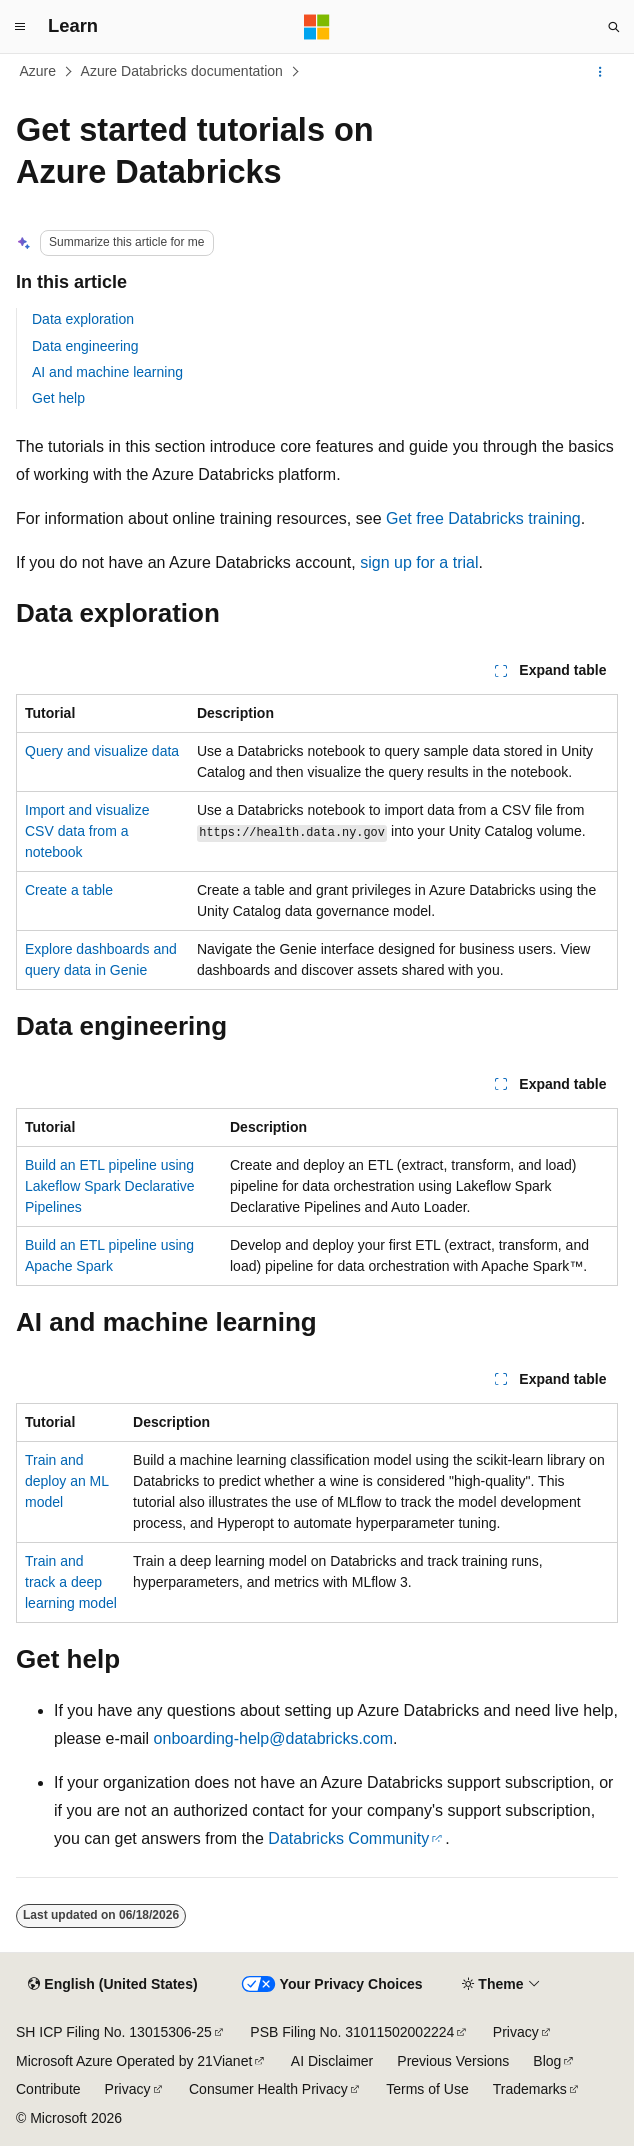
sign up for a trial (419, 562)
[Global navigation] (20, 27)
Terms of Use (427, 2089)
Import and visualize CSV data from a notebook (87, 831)
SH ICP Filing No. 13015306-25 (114, 2032)
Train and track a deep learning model (71, 1582)
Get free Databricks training (483, 518)
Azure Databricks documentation (182, 71)
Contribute (48, 2089)
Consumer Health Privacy (268, 2089)
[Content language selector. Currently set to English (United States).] (112, 1985)
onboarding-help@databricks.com (273, 1738)
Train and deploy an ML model (67, 1481)
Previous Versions (453, 2061)
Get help (58, 398)
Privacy (516, 2032)
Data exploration (83, 319)
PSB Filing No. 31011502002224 (352, 2032)
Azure (38, 71)
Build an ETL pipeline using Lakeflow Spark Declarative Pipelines (110, 1186)
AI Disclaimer (332, 2061)
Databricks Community (348, 1838)
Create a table (69, 890)
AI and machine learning (107, 372)
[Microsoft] (317, 27)
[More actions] (600, 72)
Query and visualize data (102, 751)
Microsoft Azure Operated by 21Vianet (134, 2061)
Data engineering (85, 346)
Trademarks (530, 2089)
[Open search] (614, 27)
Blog (547, 2061)
